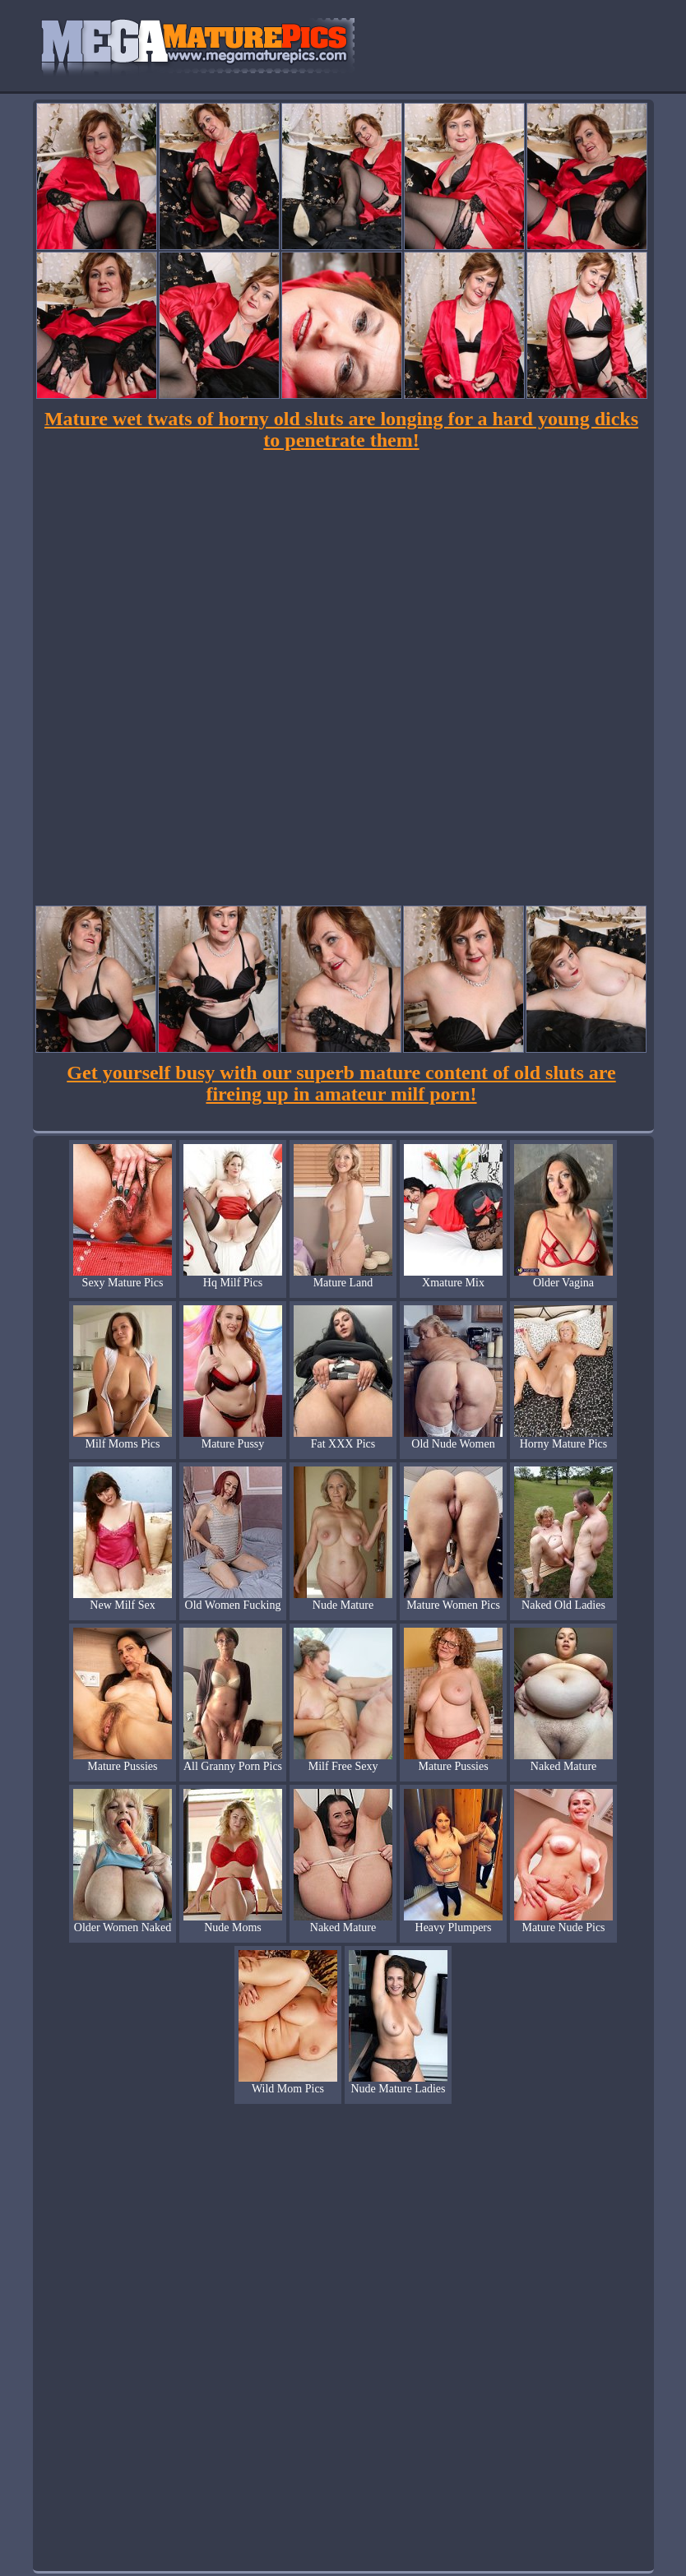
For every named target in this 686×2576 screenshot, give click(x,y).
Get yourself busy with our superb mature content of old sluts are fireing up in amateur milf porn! (341, 1083)
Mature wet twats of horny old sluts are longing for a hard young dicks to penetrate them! (341, 429)
